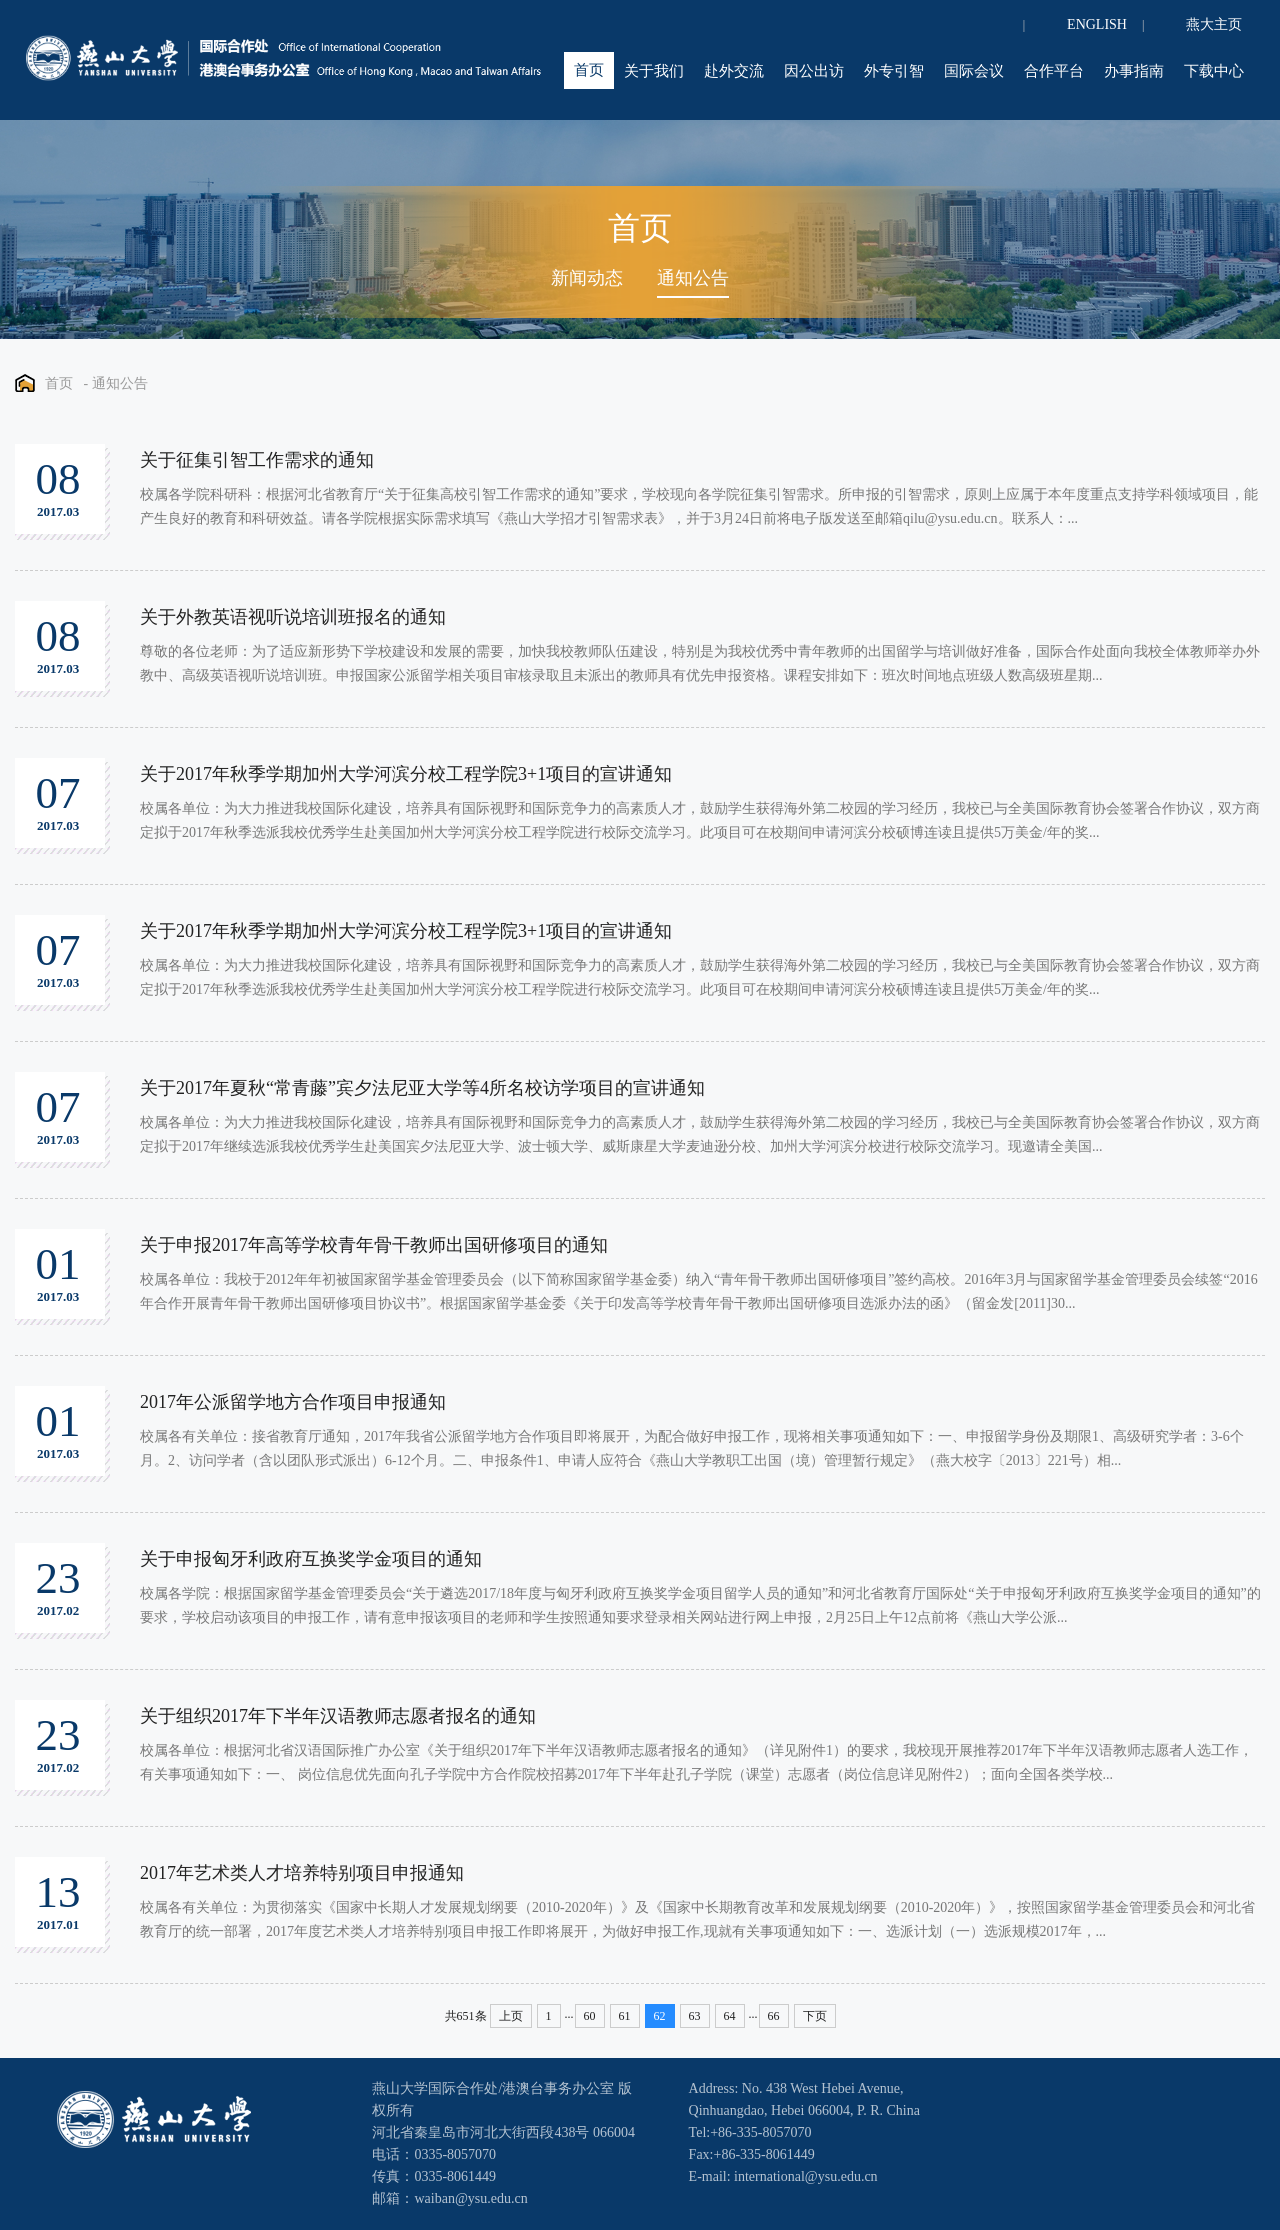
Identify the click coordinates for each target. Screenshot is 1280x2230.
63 (695, 2016)
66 (774, 2016)
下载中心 (1214, 71)
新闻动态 (587, 278)
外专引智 (894, 71)
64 (730, 2016)
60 (590, 2016)
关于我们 (654, 71)
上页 (511, 2016)
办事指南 (1134, 71)
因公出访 (814, 71)
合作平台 (1054, 71)
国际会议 (974, 71)
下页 (815, 2016)
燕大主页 (1214, 24)
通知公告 (693, 278)
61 (625, 2016)
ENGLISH (1097, 24)
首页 (589, 70)
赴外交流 (734, 71)
